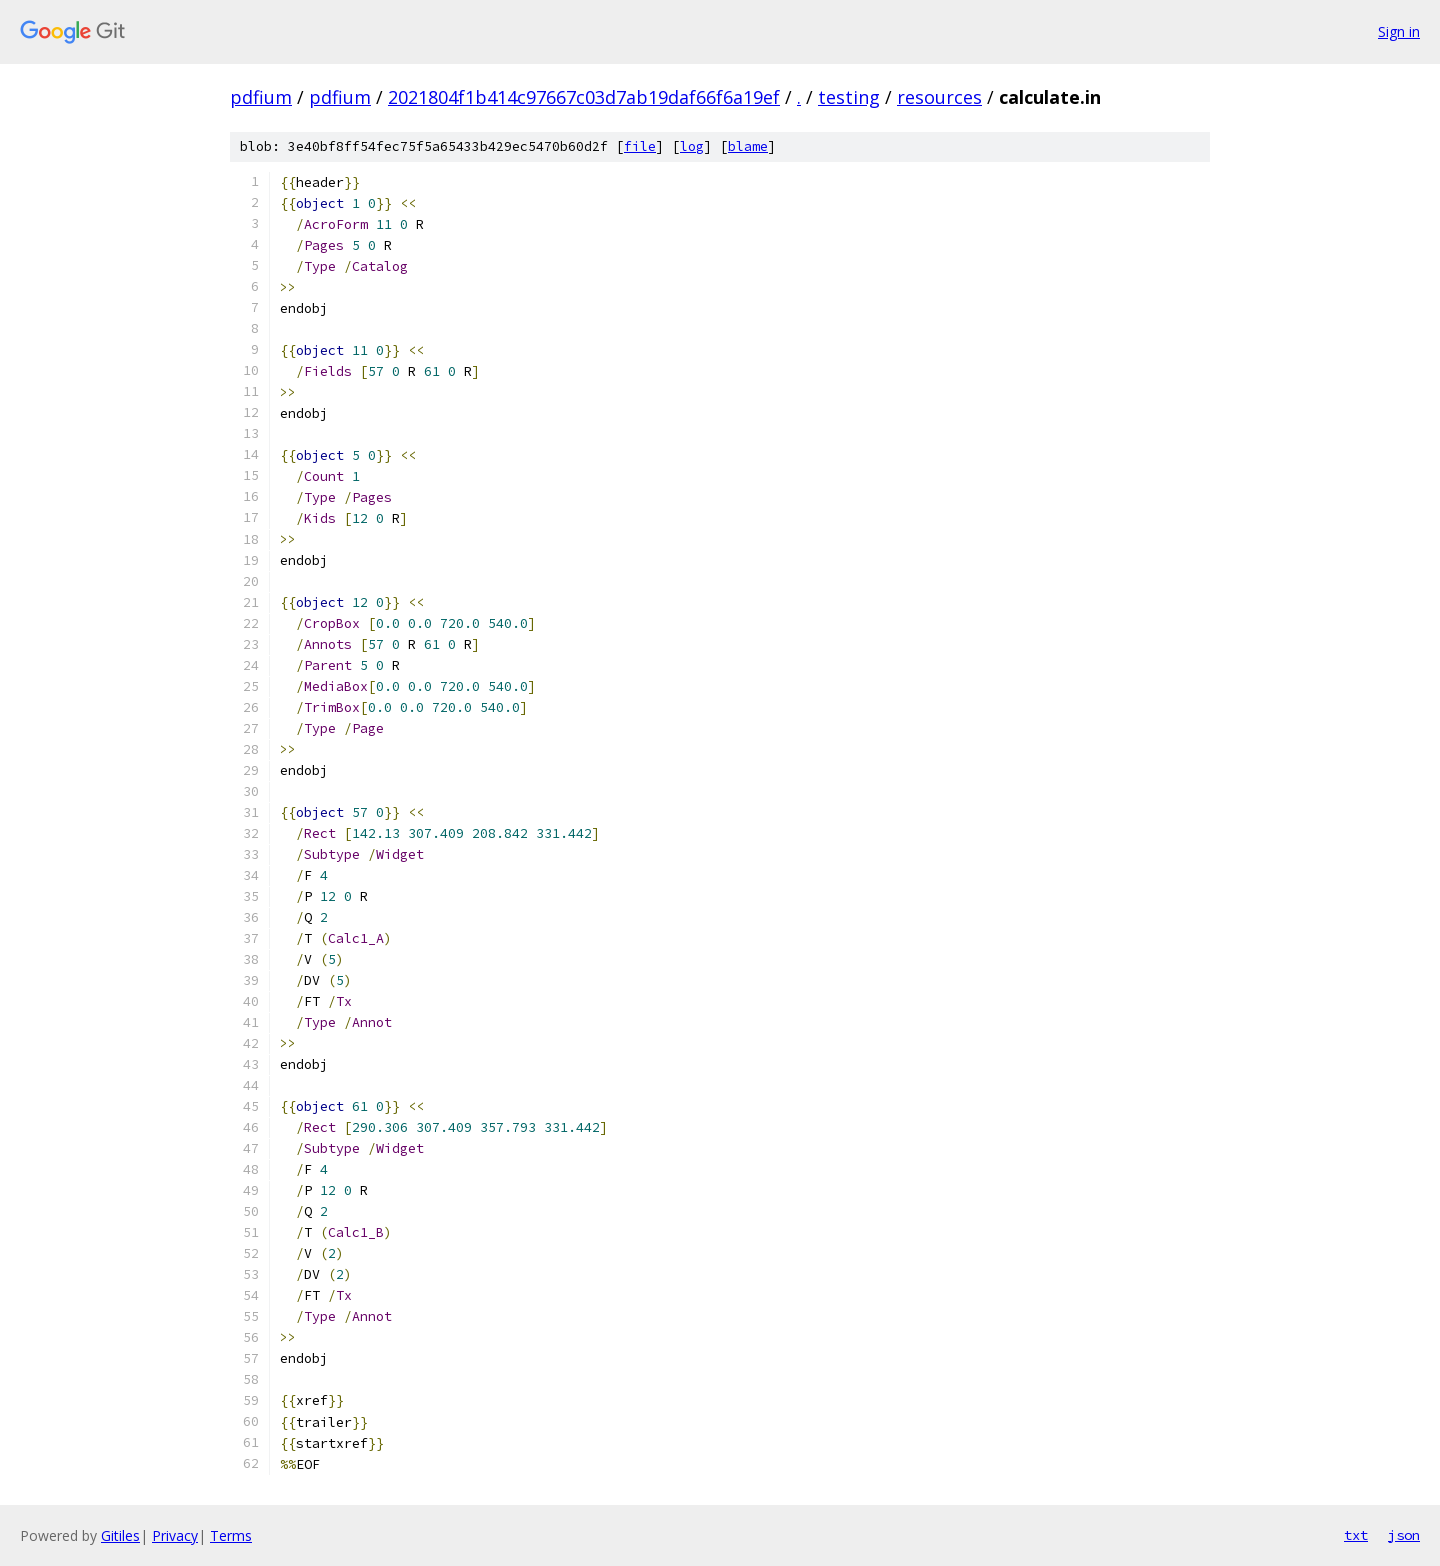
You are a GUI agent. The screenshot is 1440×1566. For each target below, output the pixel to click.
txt (1356, 1535)
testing (849, 97)
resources (939, 97)
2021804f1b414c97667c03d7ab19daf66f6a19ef (584, 97)
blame (748, 146)
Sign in (1399, 31)
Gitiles (120, 1535)
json (1404, 1535)
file (640, 146)
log (692, 146)
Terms (231, 1535)
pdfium (261, 97)
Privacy (175, 1535)
